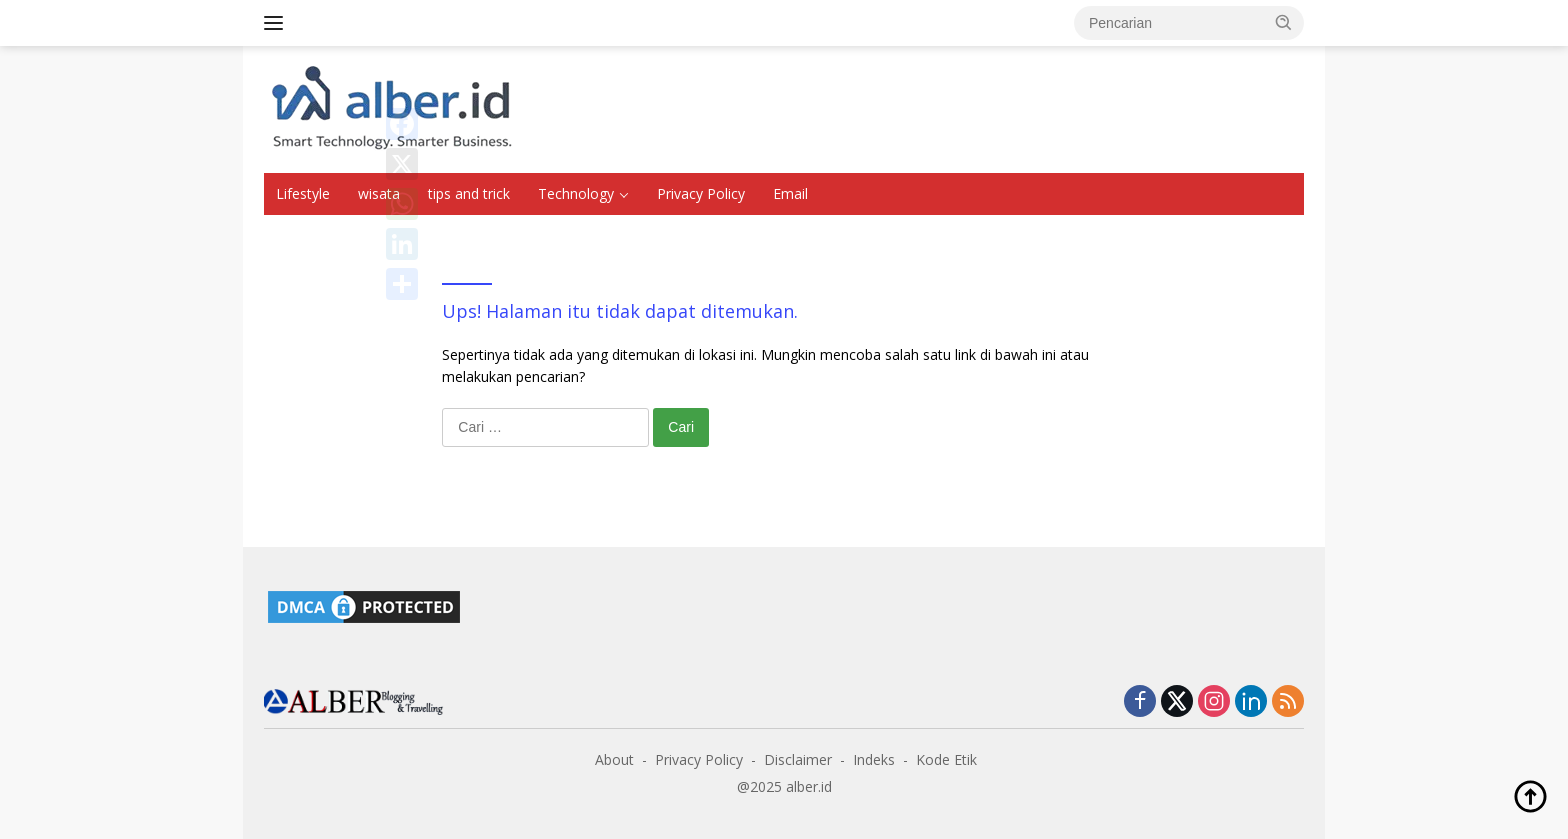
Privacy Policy (701, 193)
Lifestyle (303, 193)
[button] (1284, 22)
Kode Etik (946, 759)
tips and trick (469, 193)
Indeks (874, 759)
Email (790, 193)
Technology (576, 193)
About (614, 759)
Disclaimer (798, 759)
